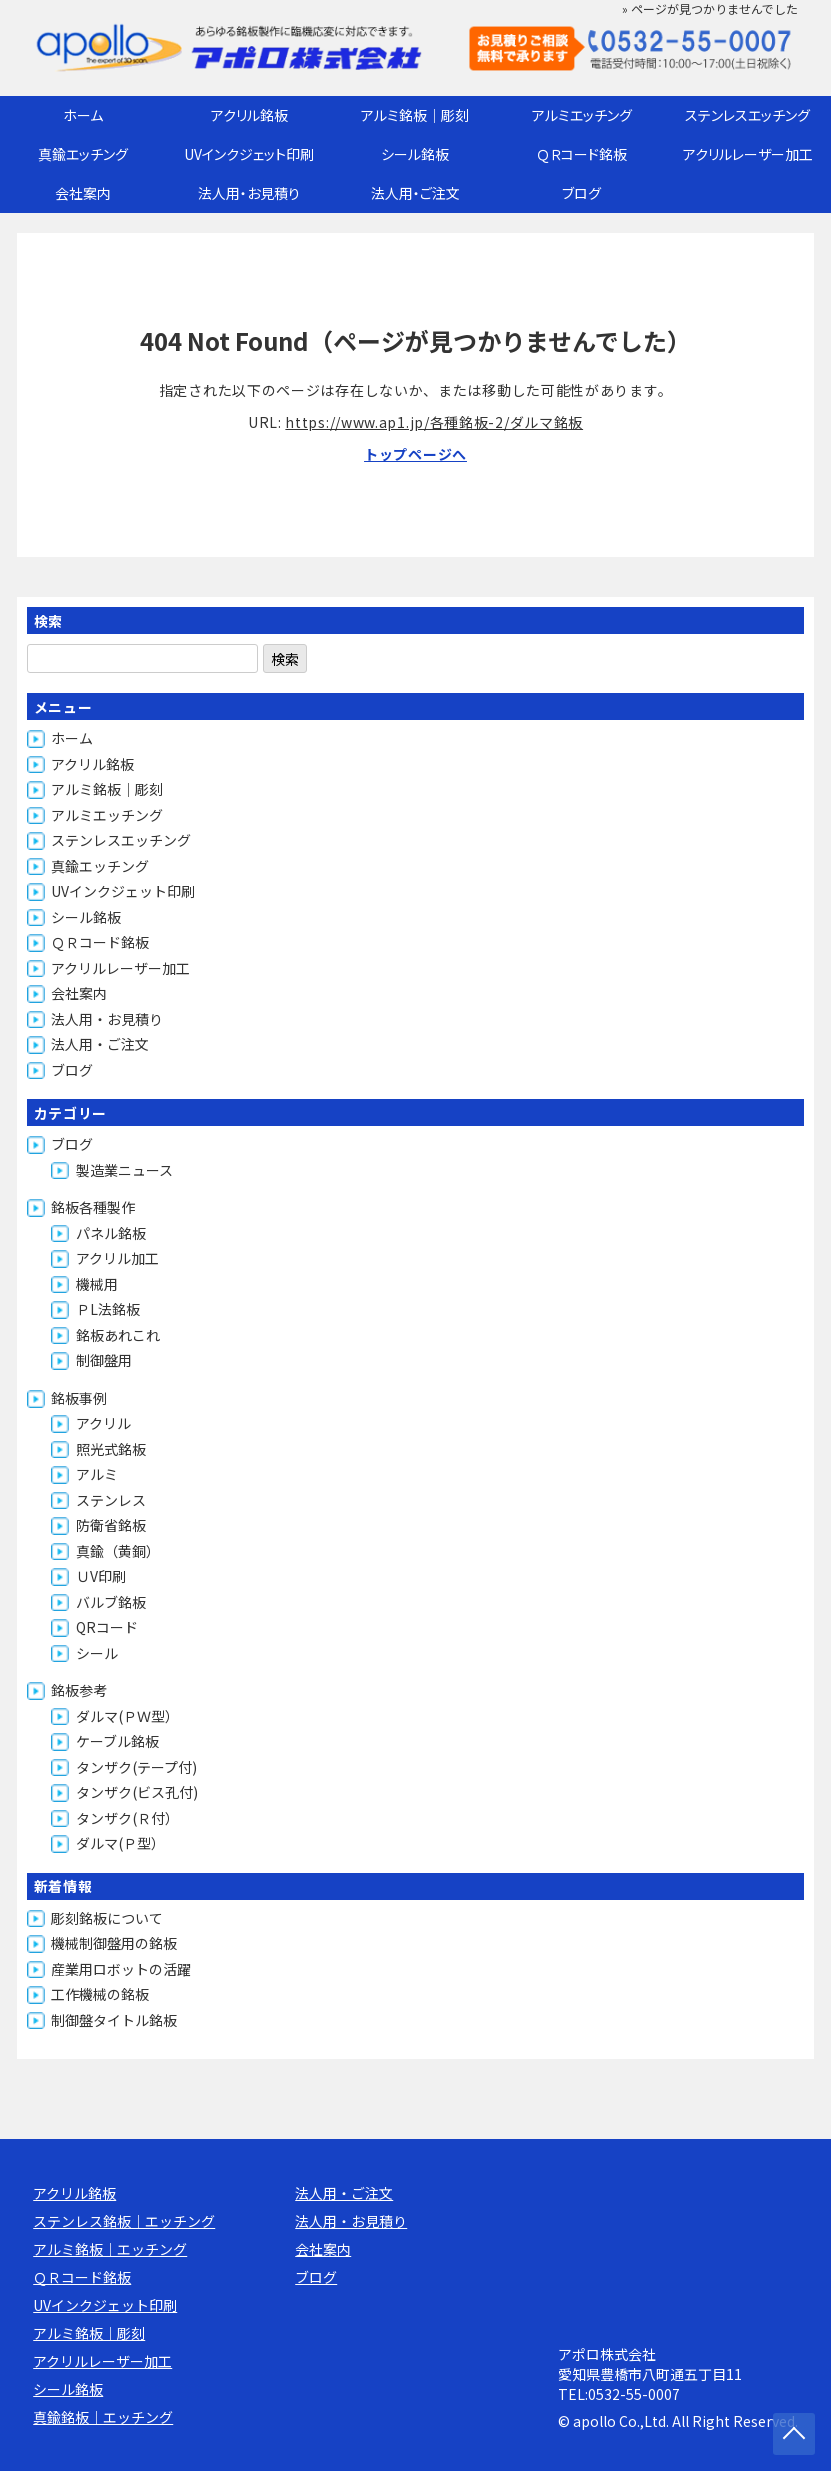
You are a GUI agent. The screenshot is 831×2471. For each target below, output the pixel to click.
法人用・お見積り (249, 193)
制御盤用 (104, 1360)
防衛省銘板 (111, 1525)
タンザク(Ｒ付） (127, 1818)
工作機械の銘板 (100, 1994)
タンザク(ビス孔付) (137, 1792)
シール (97, 1653)
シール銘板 (415, 154)
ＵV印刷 (101, 1576)
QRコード (107, 1627)
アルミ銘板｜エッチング (110, 2249)
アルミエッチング (582, 115)
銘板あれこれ (118, 1335)
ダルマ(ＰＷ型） (127, 1716)
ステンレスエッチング (747, 115)
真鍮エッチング (83, 154)
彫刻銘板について (107, 1918)
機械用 (97, 1284)
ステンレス (111, 1500)
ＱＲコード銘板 (582, 154)
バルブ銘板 (111, 1602)
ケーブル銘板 (117, 1741)
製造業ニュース (124, 1170)
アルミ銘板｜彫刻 (415, 115)
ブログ (581, 193)
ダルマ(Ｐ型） (120, 1843)
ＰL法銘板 (108, 1309)
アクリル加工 (117, 1258)
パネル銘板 (111, 1233)
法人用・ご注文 (415, 193)
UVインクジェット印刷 (249, 154)
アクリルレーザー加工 (748, 154)
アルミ (97, 1474)
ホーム (83, 115)
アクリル (103, 1423)
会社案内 (83, 193)
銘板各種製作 (93, 1207)
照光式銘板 (111, 1449)
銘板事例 (79, 1398)
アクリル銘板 (249, 115)
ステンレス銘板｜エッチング (124, 2221)
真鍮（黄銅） (118, 1551)
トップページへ (415, 454)
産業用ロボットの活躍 (121, 1969)
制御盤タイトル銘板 (114, 2020)
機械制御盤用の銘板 (114, 1943)
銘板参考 (79, 1690)
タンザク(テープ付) (136, 1767)
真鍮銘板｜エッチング (103, 2417)
